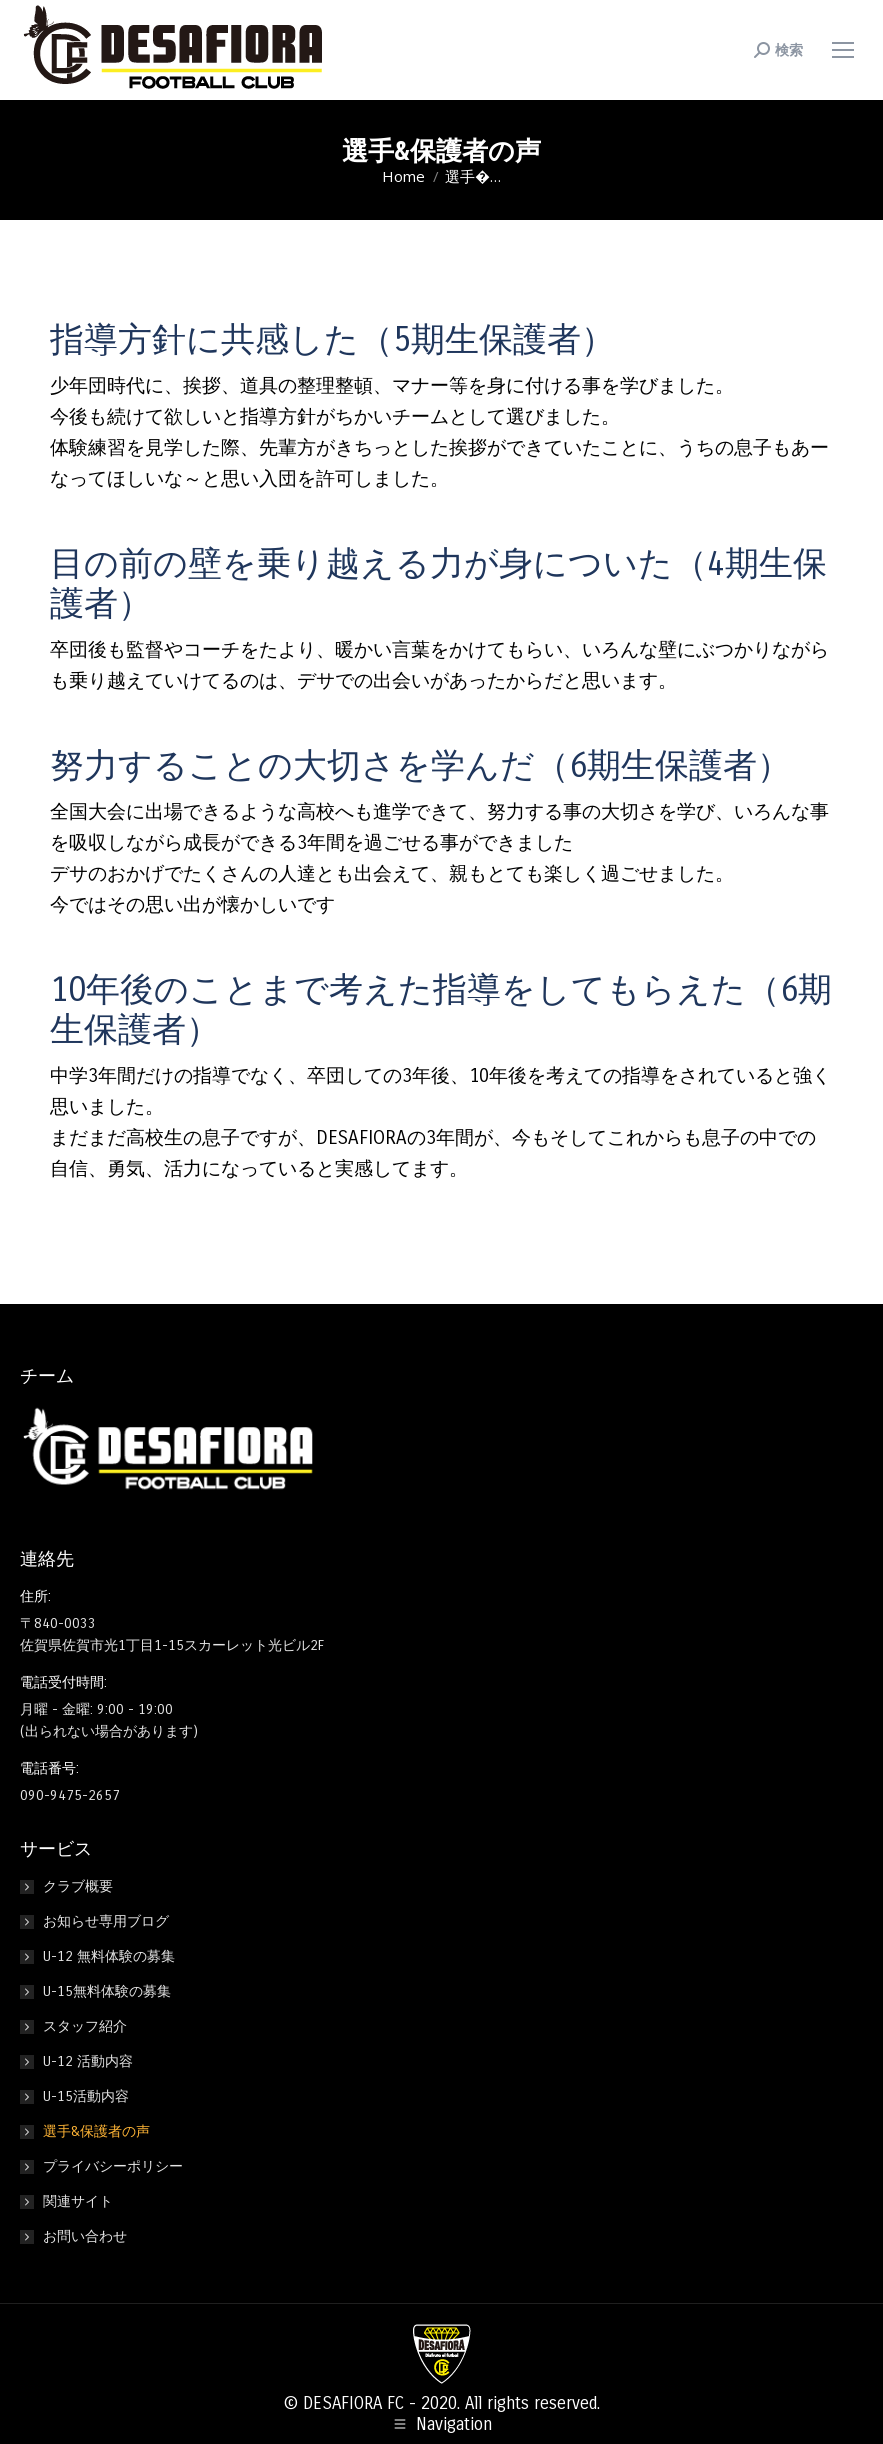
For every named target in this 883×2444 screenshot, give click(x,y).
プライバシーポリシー (113, 2166)
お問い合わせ (85, 2236)
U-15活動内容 (86, 2096)
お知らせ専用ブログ (106, 1921)
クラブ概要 (78, 1886)
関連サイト (78, 2201)
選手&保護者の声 (96, 2131)
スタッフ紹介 (85, 2026)
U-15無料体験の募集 (107, 1991)
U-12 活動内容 (88, 2061)
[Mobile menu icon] (843, 50)
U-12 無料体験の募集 (109, 1956)
